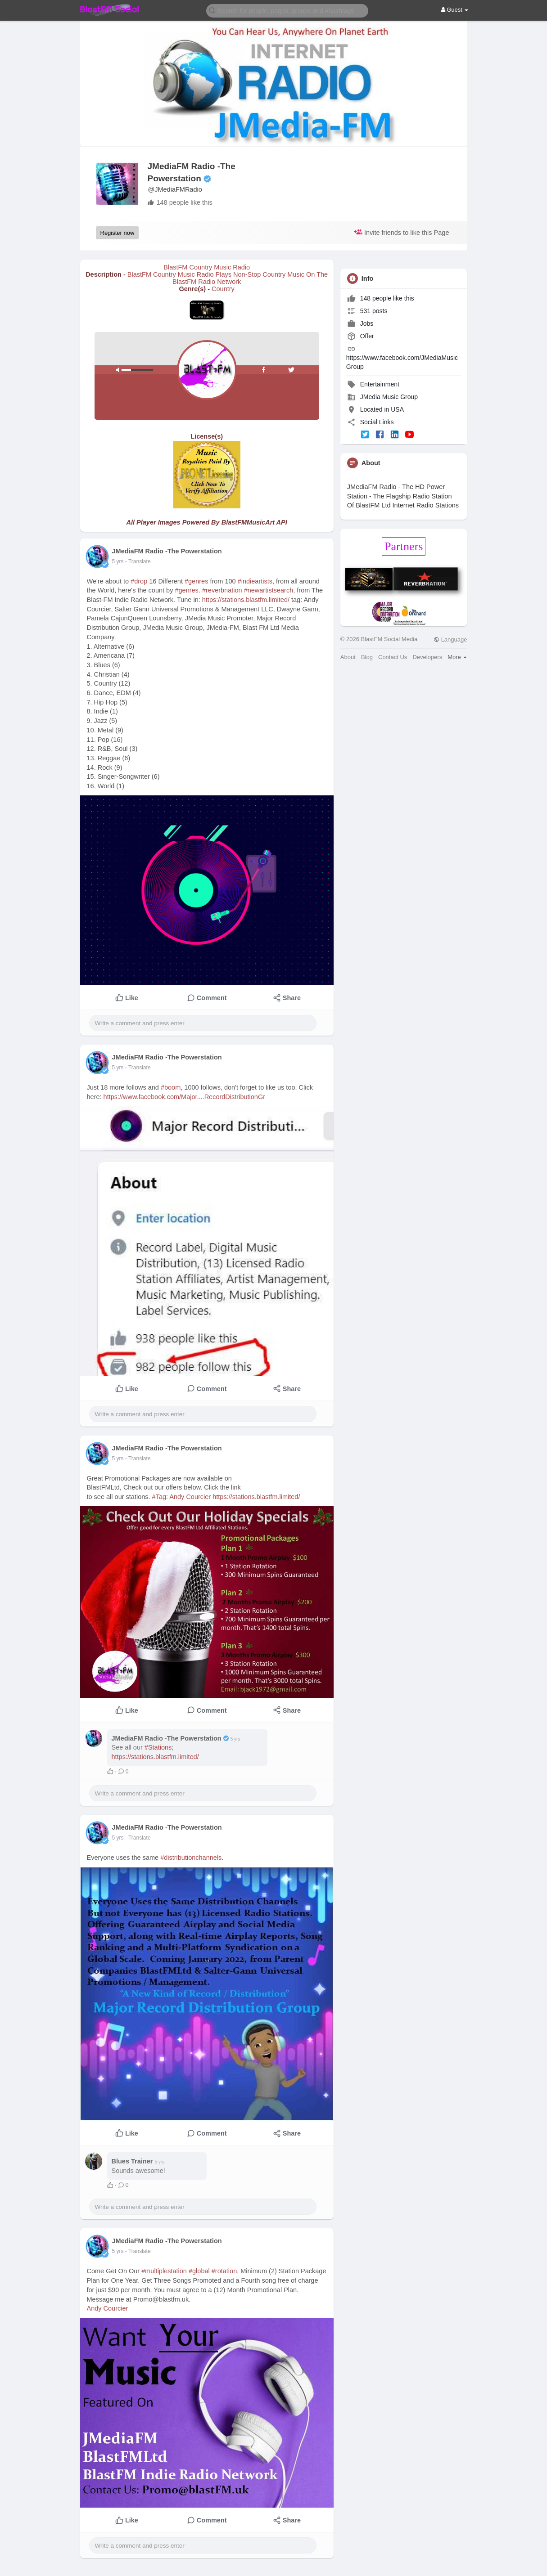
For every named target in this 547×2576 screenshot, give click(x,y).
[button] (287, 10)
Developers (427, 657)
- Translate (138, 561)
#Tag (159, 1496)
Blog (367, 657)
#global (199, 2271)
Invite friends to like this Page (401, 232)
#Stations (158, 1747)
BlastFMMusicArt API (254, 522)
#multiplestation (164, 2271)
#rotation (224, 2271)
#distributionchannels (191, 1857)
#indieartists (255, 581)
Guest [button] (455, 9)
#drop (139, 581)
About (348, 657)
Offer (360, 336)
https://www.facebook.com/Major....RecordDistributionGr (184, 1096)
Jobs (360, 323)
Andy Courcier (190, 1496)
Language (450, 639)
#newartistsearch (269, 590)
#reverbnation (222, 590)
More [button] (457, 657)
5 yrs (118, 561)
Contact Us (392, 657)
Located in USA (382, 409)
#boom (171, 1087)
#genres (196, 581)
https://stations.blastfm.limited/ (245, 599)
